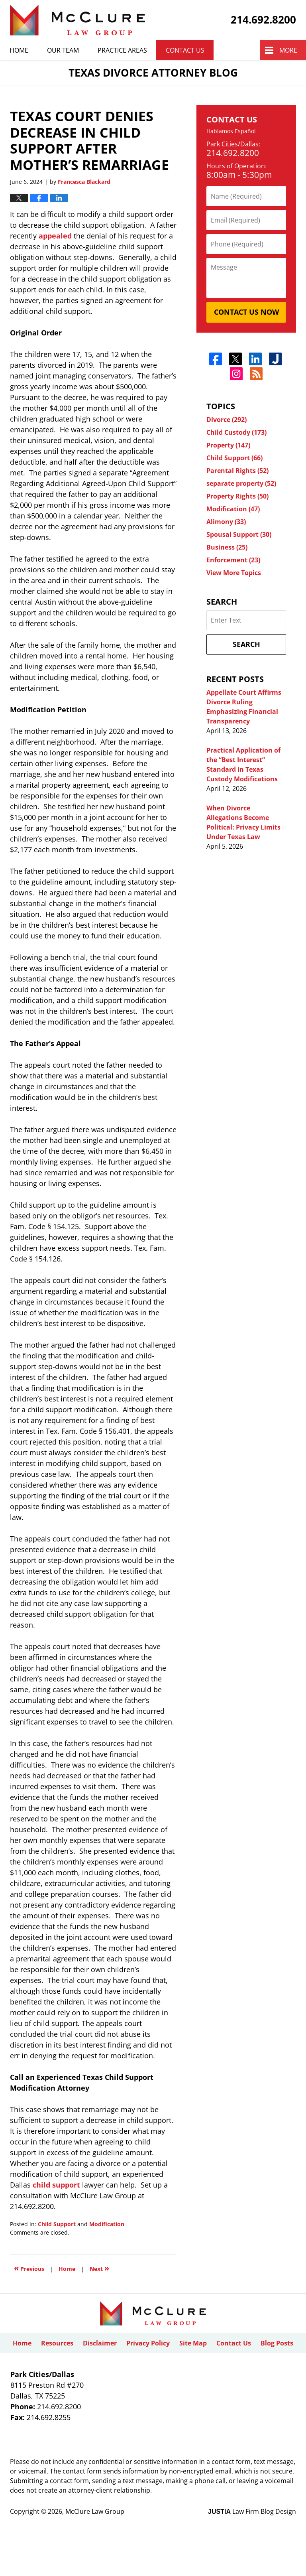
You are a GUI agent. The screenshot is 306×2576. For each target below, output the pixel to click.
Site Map (193, 2343)
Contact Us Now (246, 312)
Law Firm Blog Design (252, 2511)
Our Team (63, 50)
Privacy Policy (148, 2343)
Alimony (226, 521)
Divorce (226, 419)
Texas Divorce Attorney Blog (77, 20)
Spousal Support (238, 534)
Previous (29, 2268)
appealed (55, 235)
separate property (241, 483)
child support (56, 2185)
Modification (106, 2224)
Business (226, 547)
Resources (57, 2343)
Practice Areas (122, 50)
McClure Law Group (94, 2511)
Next (99, 2268)
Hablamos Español (231, 131)
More (288, 50)
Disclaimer (100, 2343)
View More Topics (233, 572)
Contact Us (185, 50)
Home (19, 50)
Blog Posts (277, 2343)
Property (228, 445)
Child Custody (236, 432)
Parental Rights (237, 470)
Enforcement (233, 560)
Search (246, 644)
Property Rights (237, 496)
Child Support (57, 2224)
